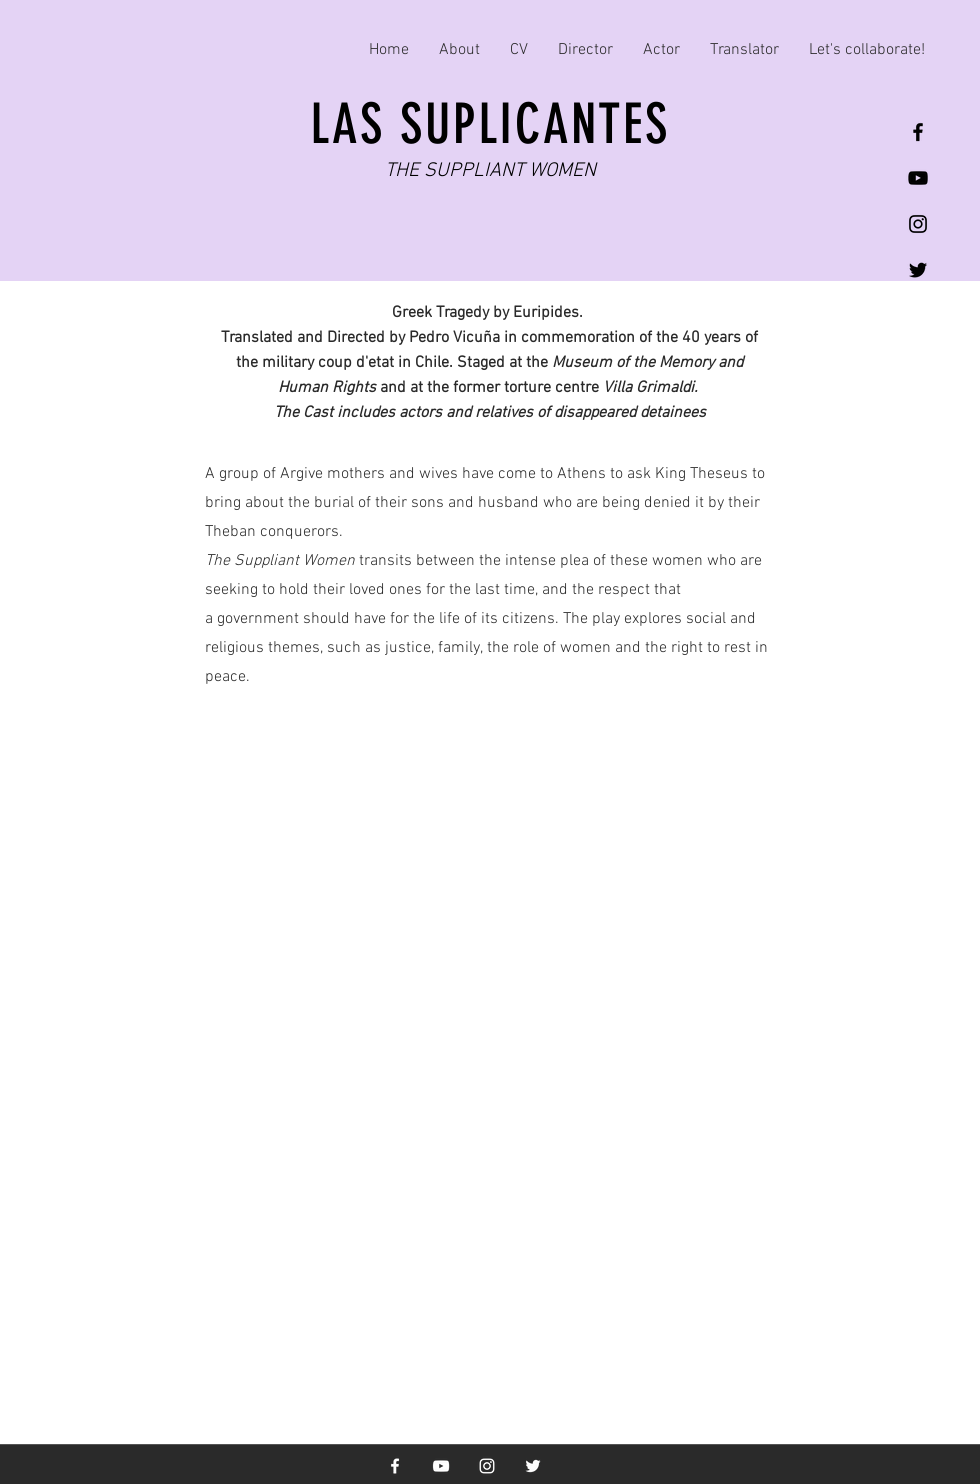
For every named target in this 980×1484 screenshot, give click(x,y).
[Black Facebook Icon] (918, 132)
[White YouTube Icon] (441, 1466)
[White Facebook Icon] (395, 1466)
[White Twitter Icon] (533, 1466)
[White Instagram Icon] (487, 1466)
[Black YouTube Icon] (918, 178)
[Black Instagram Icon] (918, 224)
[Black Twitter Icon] (918, 270)
